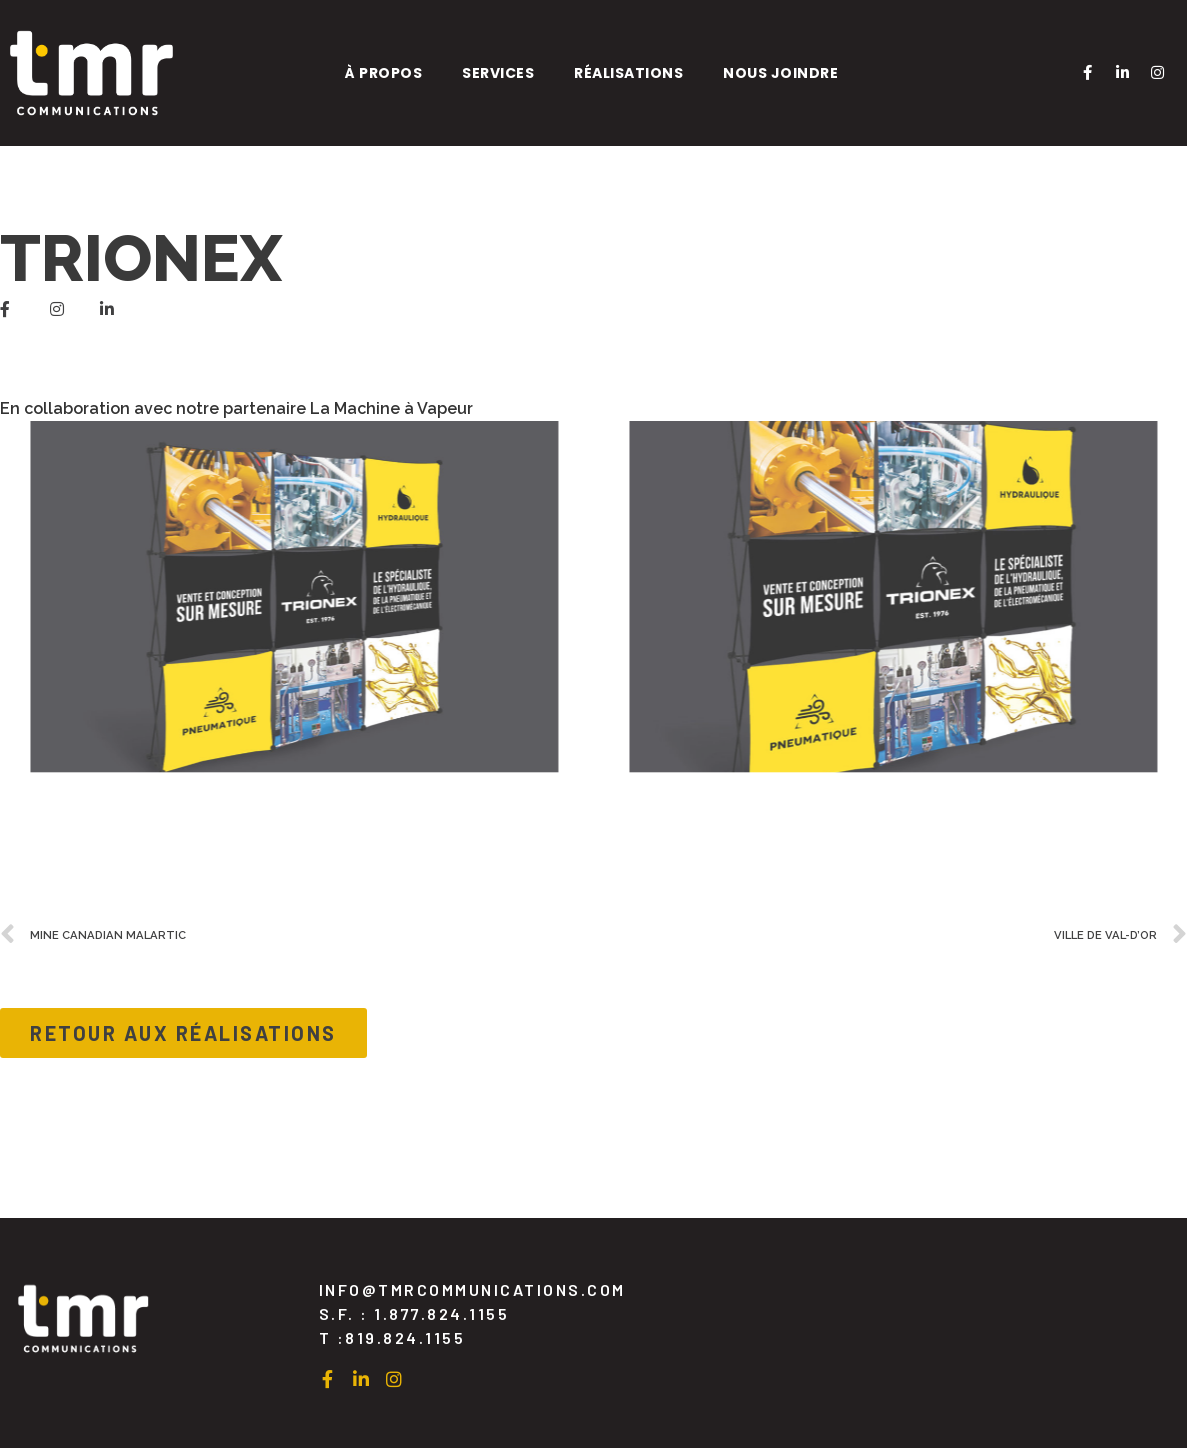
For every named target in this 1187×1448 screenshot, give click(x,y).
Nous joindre (780, 73)
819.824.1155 (405, 1337)
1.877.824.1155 (441, 1313)
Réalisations (628, 73)
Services (498, 73)
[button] (183, 1033)
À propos (383, 73)
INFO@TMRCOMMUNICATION (472, 1289)
